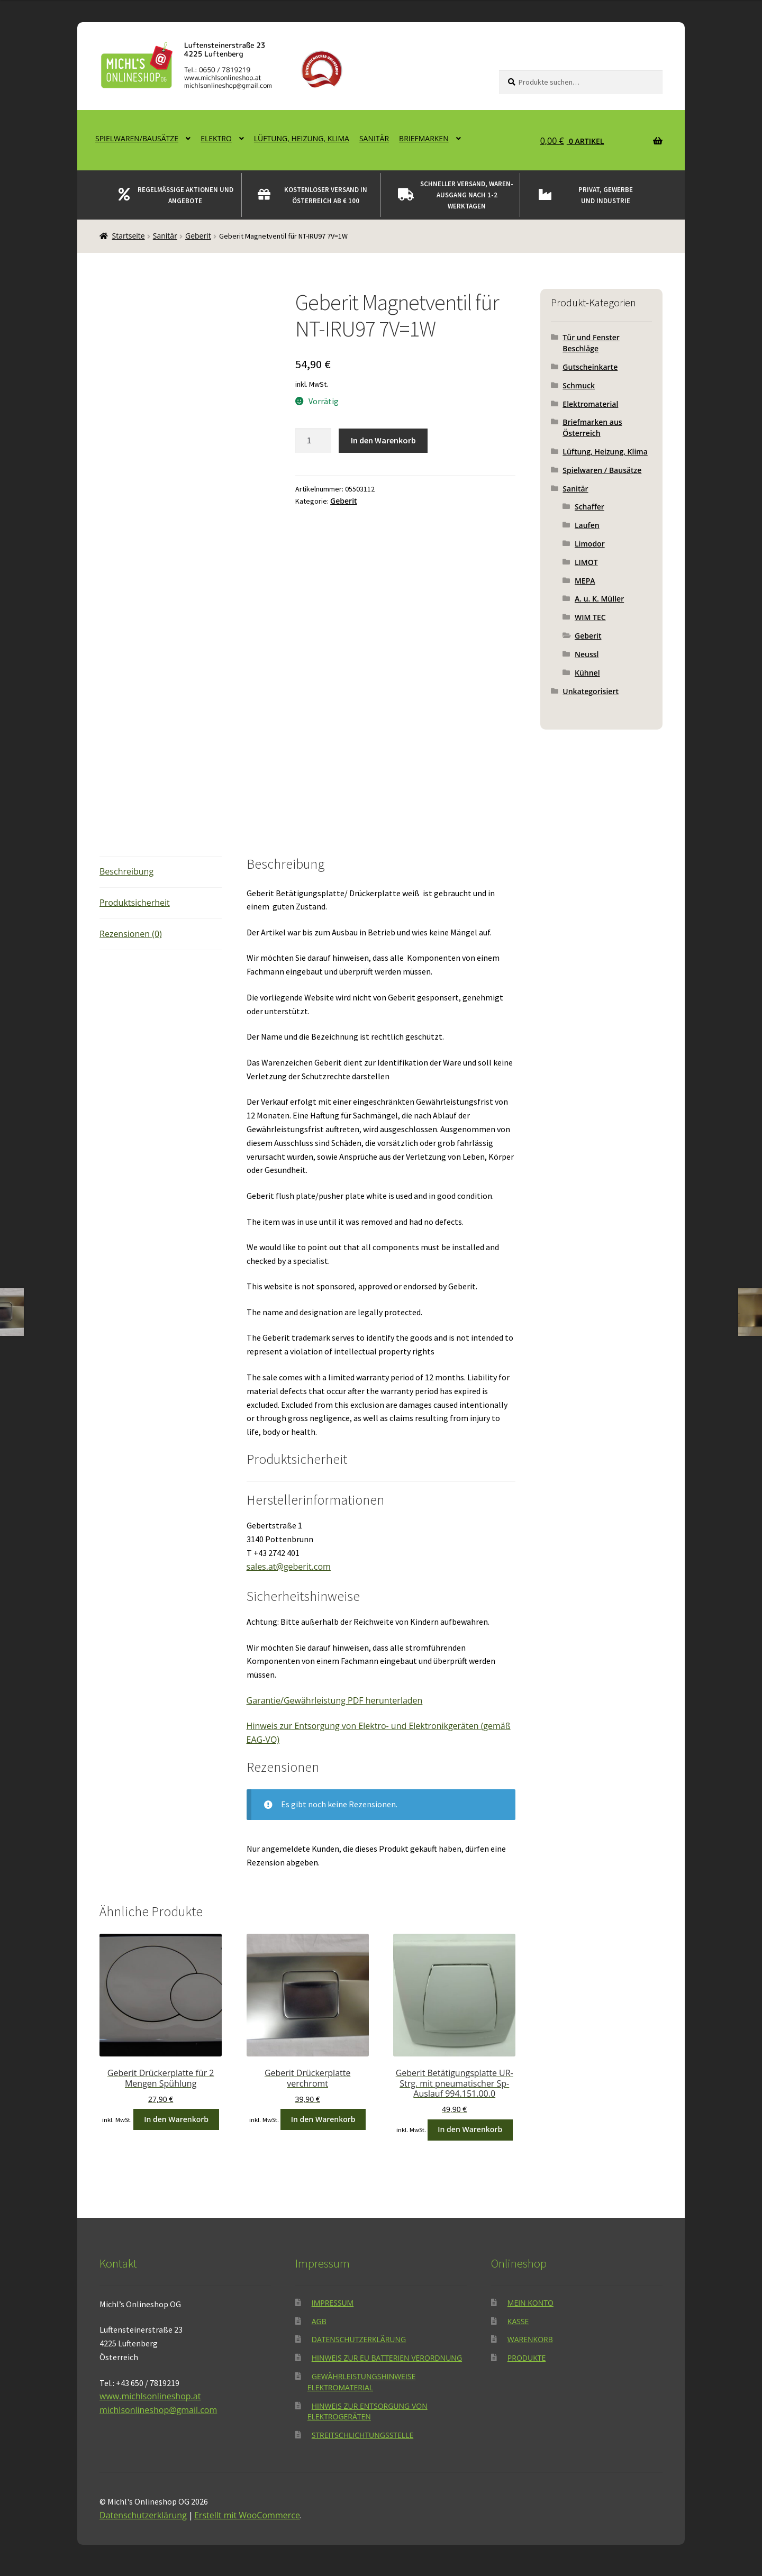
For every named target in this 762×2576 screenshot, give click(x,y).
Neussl (586, 654)
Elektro (216, 138)
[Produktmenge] (313, 441)
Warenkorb (530, 2339)
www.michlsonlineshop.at (150, 2396)
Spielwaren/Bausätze (136, 138)
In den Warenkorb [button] (176, 2119)
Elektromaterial (590, 404)
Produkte (526, 2358)
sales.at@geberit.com (289, 1566)
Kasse (518, 2321)
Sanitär (374, 138)
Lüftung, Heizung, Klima (301, 138)
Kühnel (587, 673)
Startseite (128, 236)
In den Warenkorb (383, 440)
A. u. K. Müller (599, 599)
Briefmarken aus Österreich (592, 427)
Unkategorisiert (591, 691)
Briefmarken (424, 138)
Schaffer (589, 507)
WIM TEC (590, 617)
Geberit (198, 236)
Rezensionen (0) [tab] (130, 934)
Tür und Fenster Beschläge (591, 342)
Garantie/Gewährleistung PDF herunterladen (335, 1700)
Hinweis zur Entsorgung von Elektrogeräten (367, 2411)
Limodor (590, 544)
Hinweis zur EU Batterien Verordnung (387, 2358)
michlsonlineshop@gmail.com (158, 2410)
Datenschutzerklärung (359, 2339)
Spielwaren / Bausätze (602, 470)
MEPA (585, 581)
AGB (319, 2321)
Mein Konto (530, 2303)
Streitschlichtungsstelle (362, 2435)
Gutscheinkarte (590, 367)
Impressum (333, 2303)
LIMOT (586, 562)
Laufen (587, 525)
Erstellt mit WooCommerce (247, 2515)
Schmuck (579, 385)
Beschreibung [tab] (126, 871)
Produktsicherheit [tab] (134, 902)
